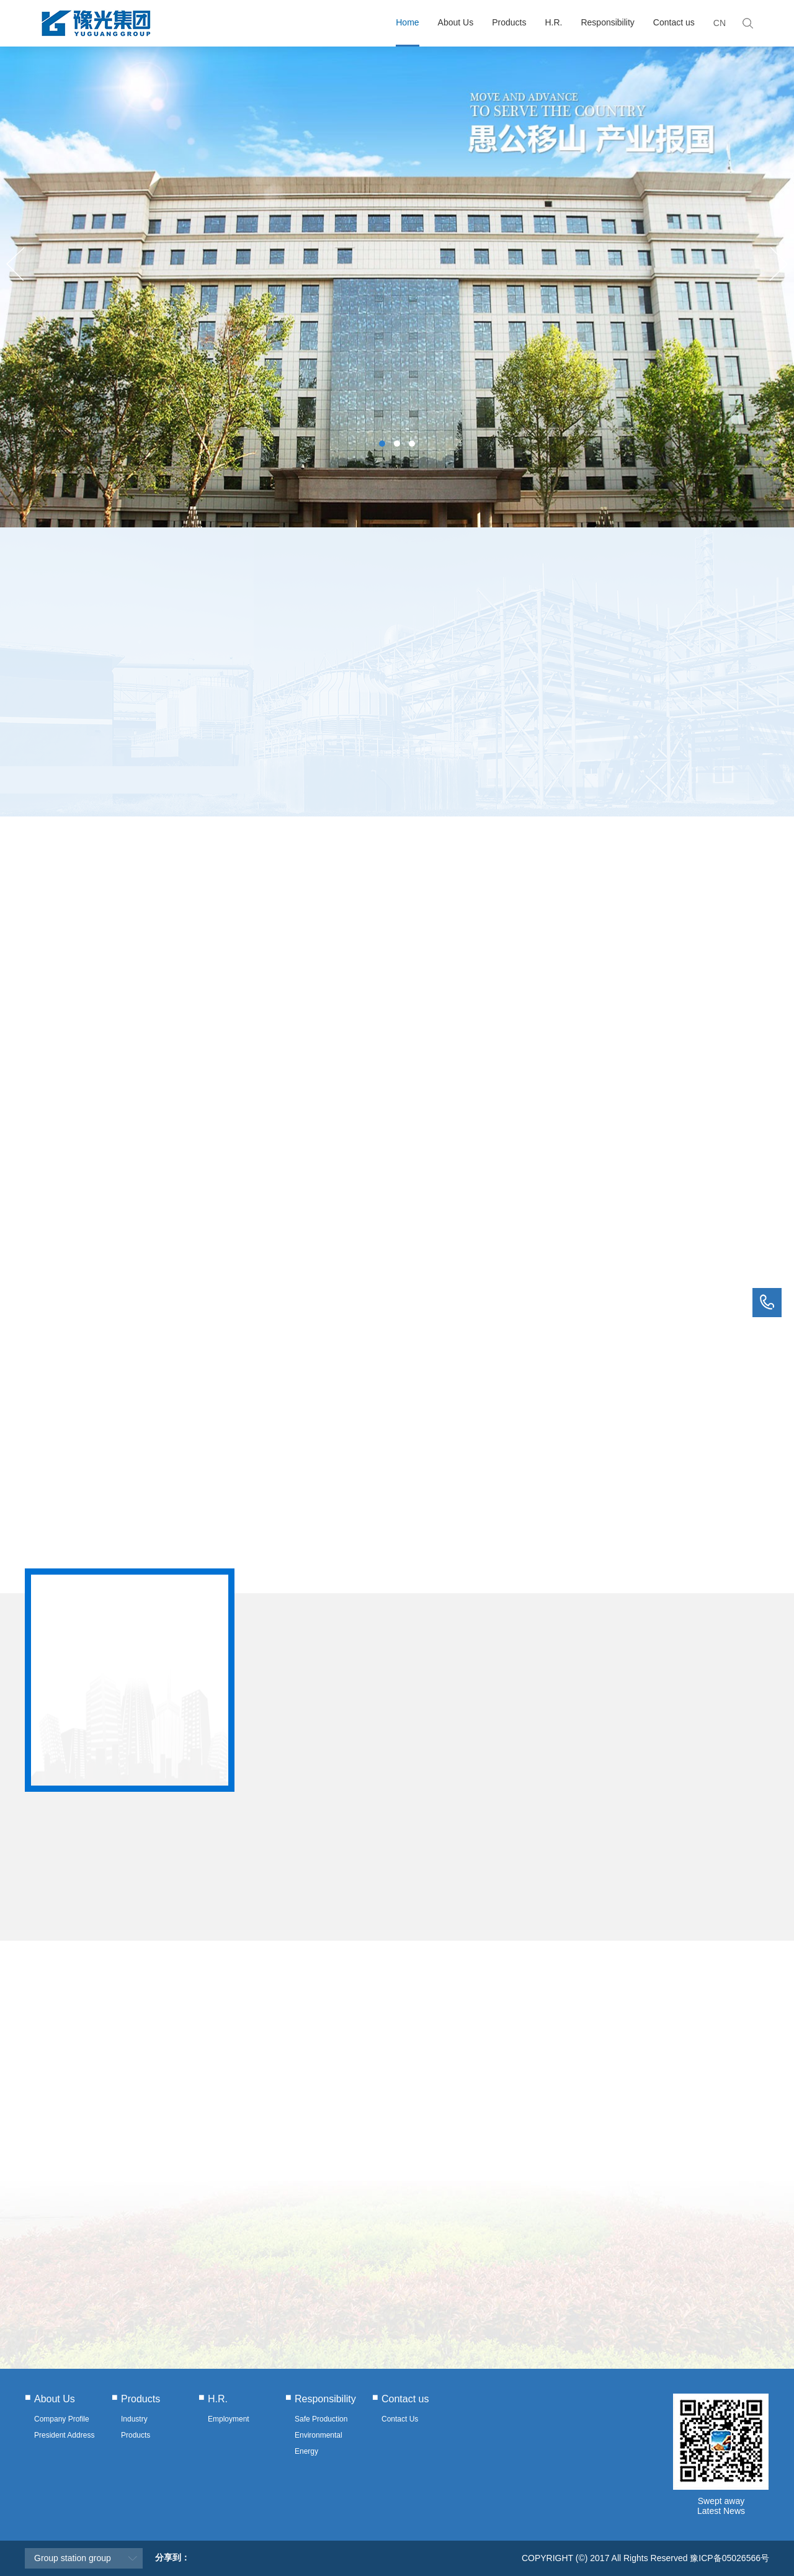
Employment (228, 2419)
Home (407, 22)
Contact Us (399, 2419)
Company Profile (61, 2419)
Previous (15, 263)
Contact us (674, 22)
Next (778, 263)
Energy (306, 2451)
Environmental (318, 2435)
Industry (134, 2419)
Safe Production (321, 2419)
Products (509, 22)
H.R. (553, 22)
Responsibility (607, 22)
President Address (64, 2435)
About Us (456, 22)
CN (719, 23)
